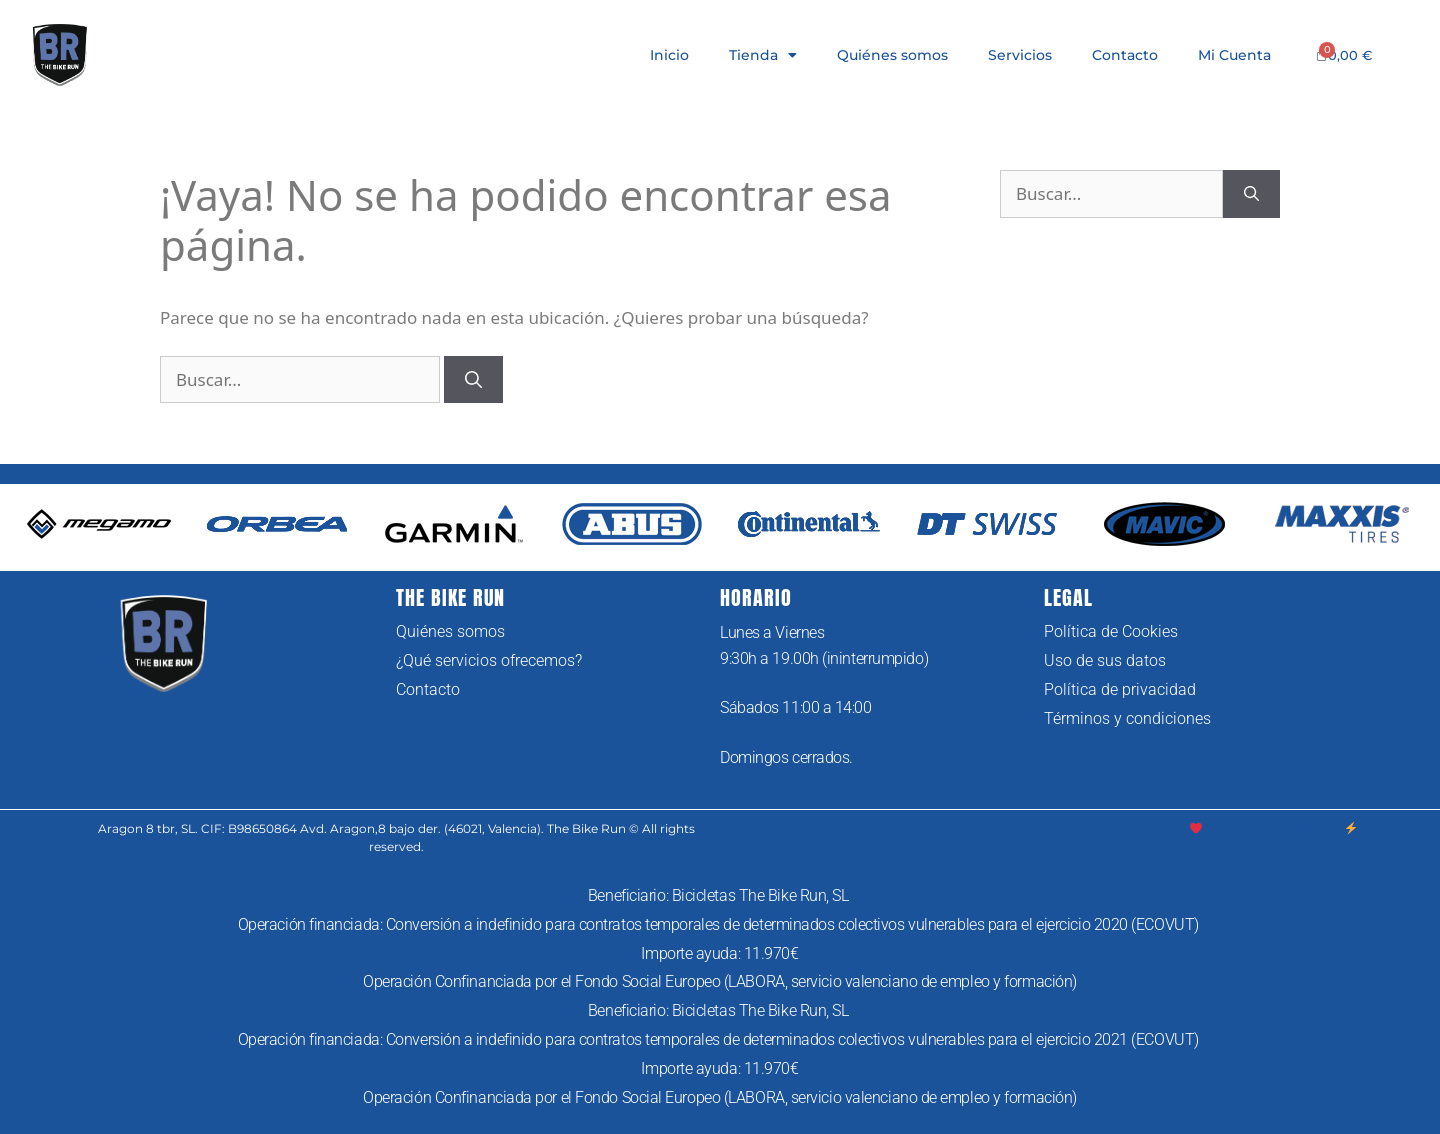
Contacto (1125, 55)
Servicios (1020, 55)
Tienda (763, 55)
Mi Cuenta (1234, 55)
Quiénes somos (892, 55)
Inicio (669, 55)
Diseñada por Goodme (1274, 828)
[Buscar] (473, 380)
